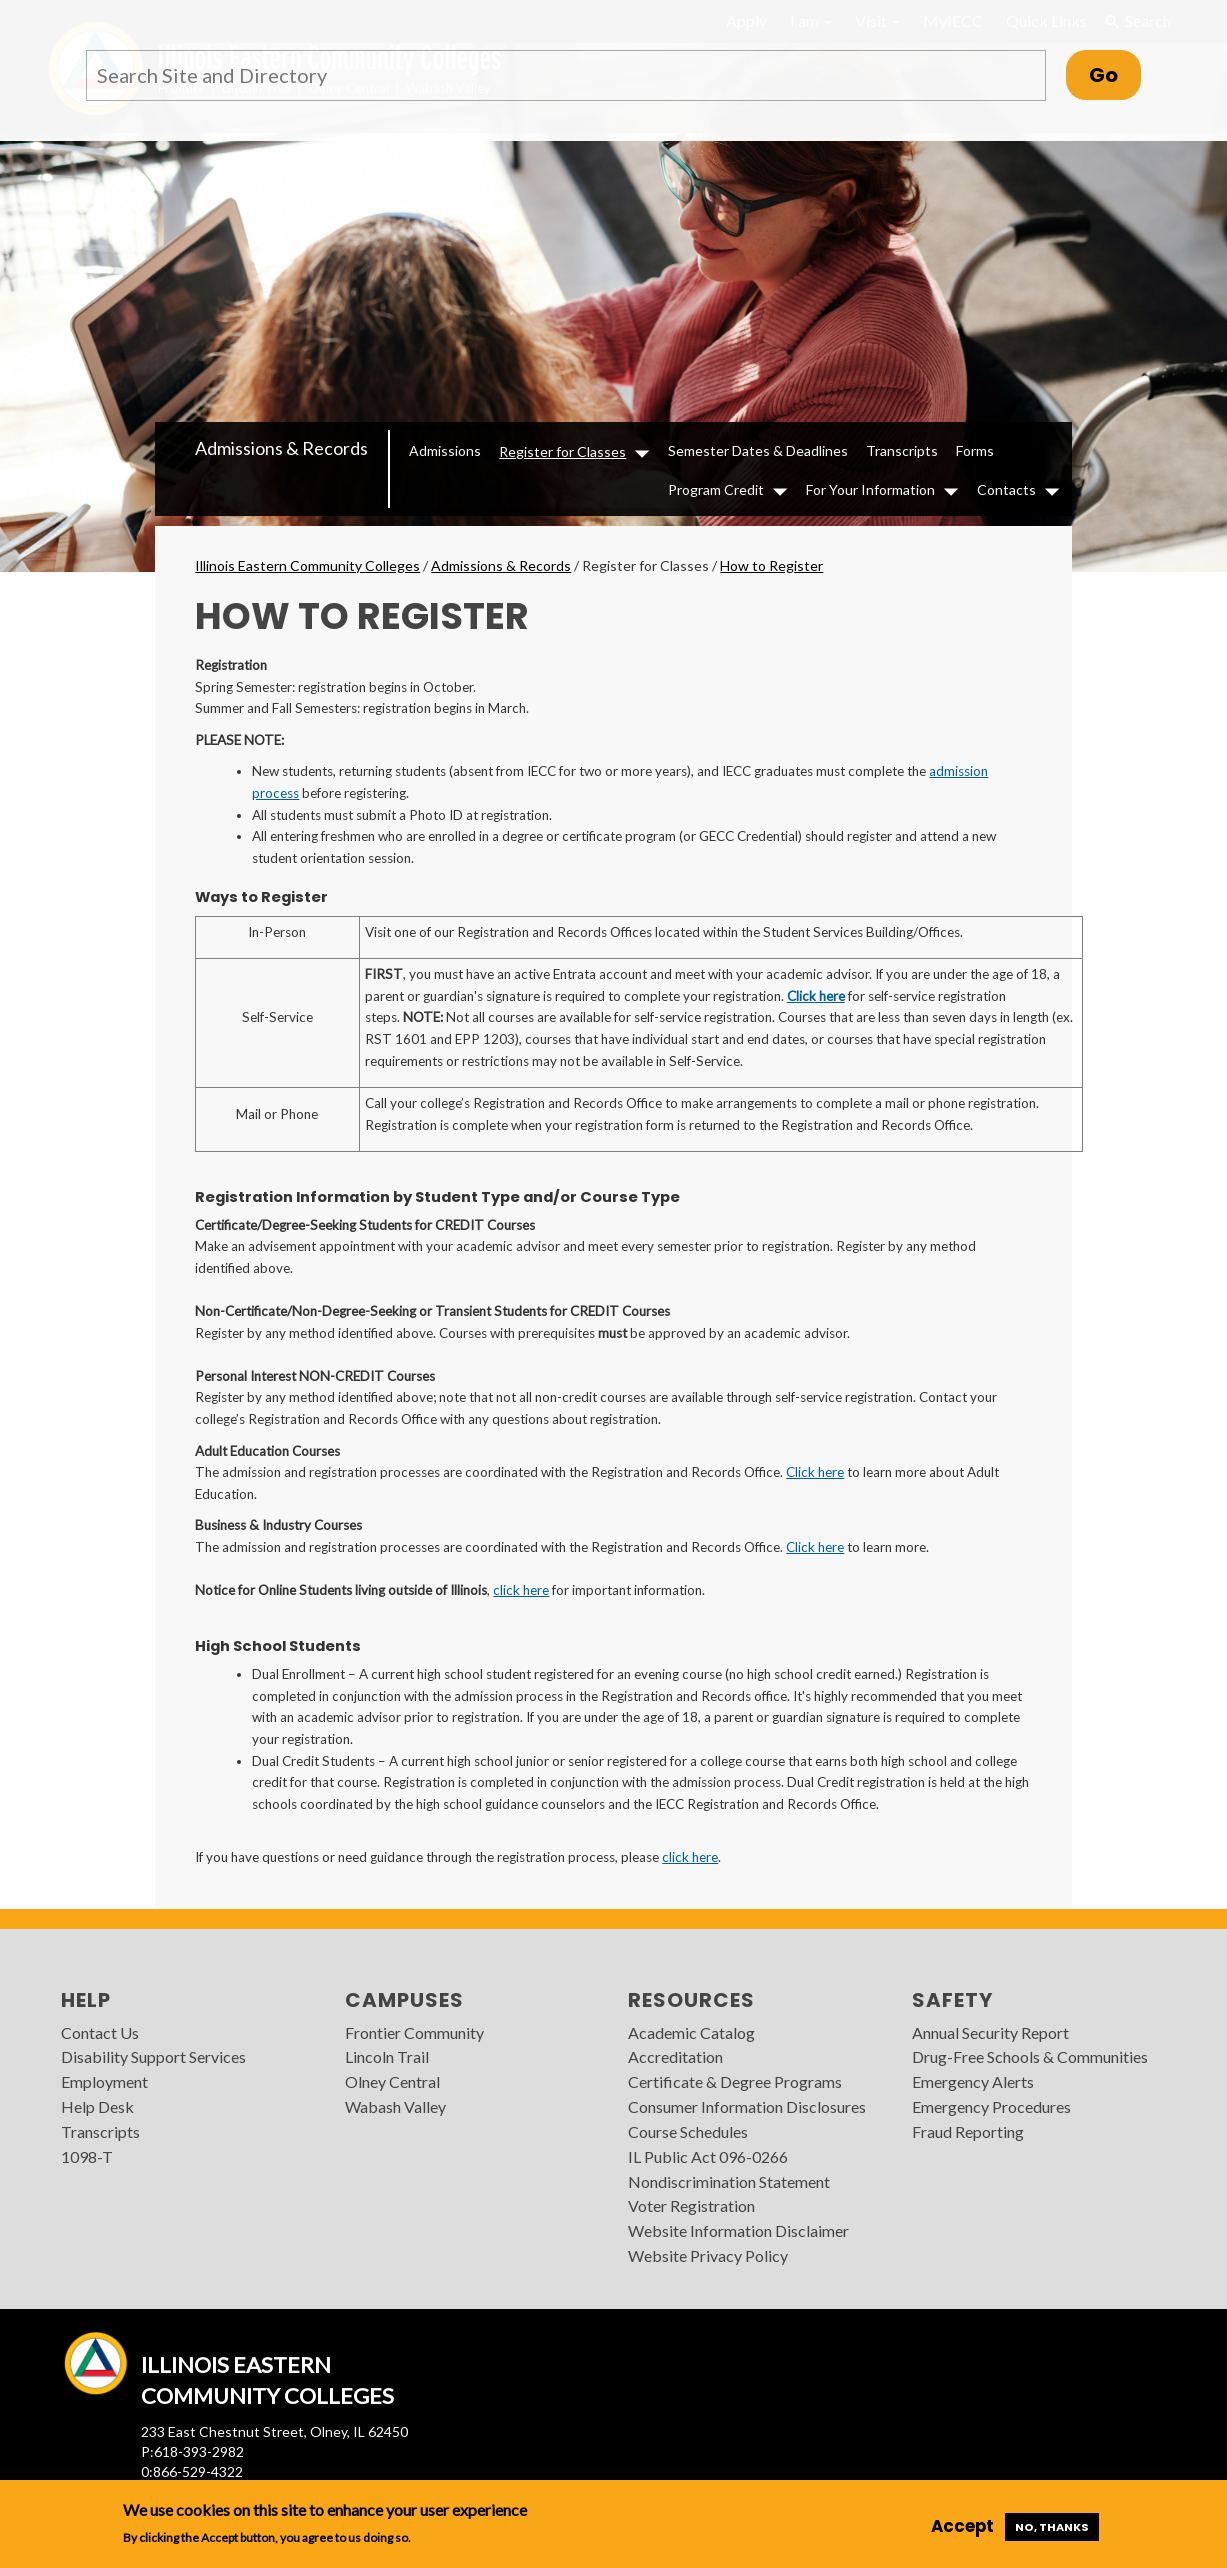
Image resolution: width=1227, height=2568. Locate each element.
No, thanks (1052, 2527)
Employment (104, 2081)
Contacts (1006, 489)
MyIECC (953, 20)
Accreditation (675, 2056)
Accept (962, 2526)
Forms (975, 450)
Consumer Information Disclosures (747, 2106)
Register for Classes (562, 451)
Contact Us (100, 2032)
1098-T (87, 2156)
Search (1138, 21)
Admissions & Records (281, 448)
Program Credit (716, 489)
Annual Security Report (990, 2032)
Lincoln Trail (387, 2056)
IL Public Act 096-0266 (708, 2156)
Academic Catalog (691, 2032)
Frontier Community (414, 2032)
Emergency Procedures (991, 2106)
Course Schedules (688, 2131)
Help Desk (97, 2106)
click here (521, 1590)
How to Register (771, 565)
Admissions (445, 450)
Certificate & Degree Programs (735, 2081)
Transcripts (902, 450)
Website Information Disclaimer (738, 2230)
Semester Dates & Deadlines (758, 450)
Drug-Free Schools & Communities (1030, 2056)
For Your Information (870, 489)
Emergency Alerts (973, 2081)
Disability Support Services (153, 2056)
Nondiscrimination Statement (729, 2181)
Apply (746, 20)
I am (811, 20)
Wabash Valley (395, 2106)
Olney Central (392, 2081)
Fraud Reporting (968, 2131)
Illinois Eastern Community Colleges (307, 565)
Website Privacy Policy (708, 2255)
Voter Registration (691, 2205)
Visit (877, 20)
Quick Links (1046, 20)
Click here (816, 996)
